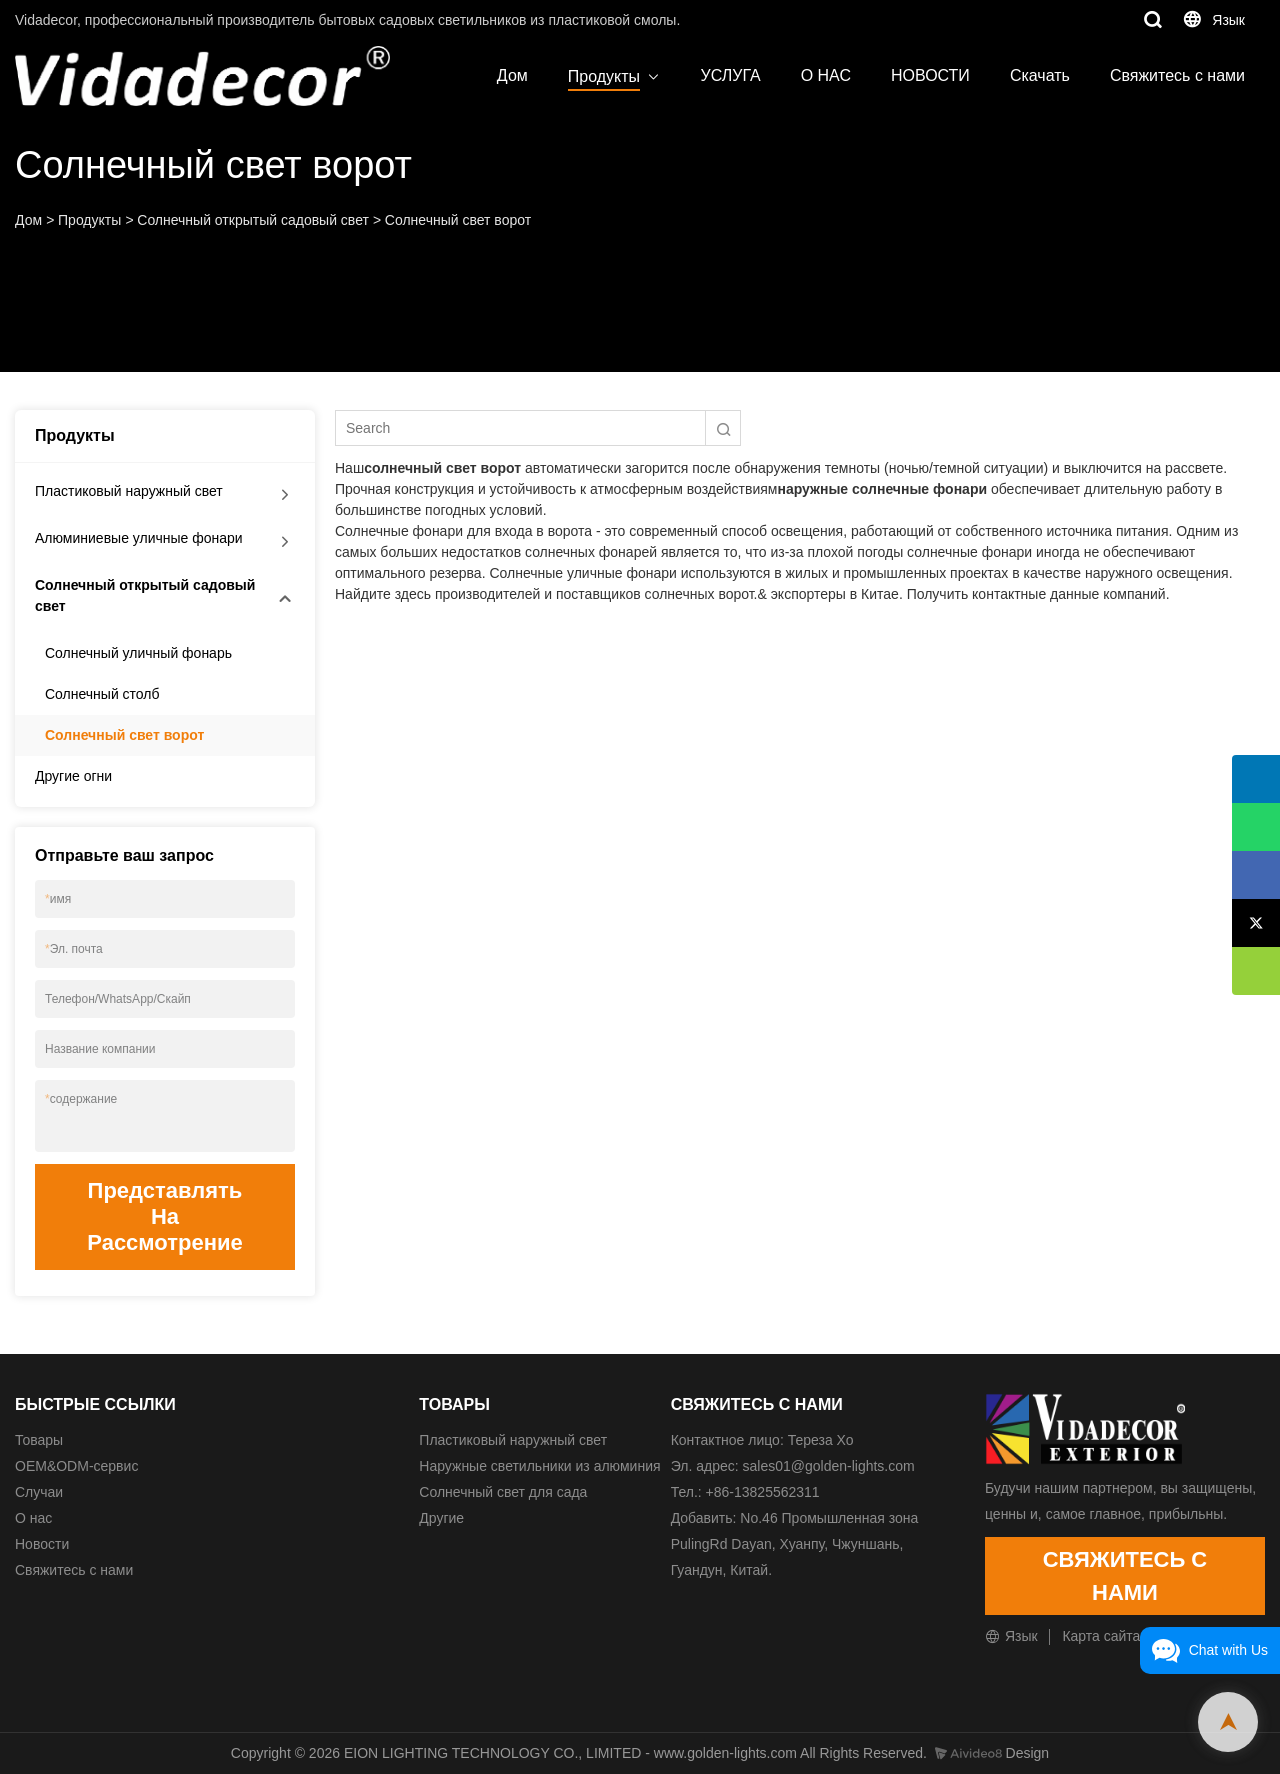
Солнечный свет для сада (503, 1492)
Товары (39, 1440)
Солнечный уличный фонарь (138, 653)
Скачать (1040, 75)
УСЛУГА (731, 75)
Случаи (39, 1492)
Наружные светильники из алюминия (539, 1466)
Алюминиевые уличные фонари (139, 538)
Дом (512, 75)
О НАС (826, 75)
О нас (33, 1518)
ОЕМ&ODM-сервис (76, 1466)
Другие (441, 1518)
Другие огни (73, 776)
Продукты (604, 76)
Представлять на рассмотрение (164, 1216)
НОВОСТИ (930, 75)
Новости (42, 1544)
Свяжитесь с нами (1177, 75)
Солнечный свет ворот (458, 220)
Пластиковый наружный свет (129, 491)
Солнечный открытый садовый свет (253, 220)
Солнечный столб (102, 694)
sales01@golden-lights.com (829, 1466)
